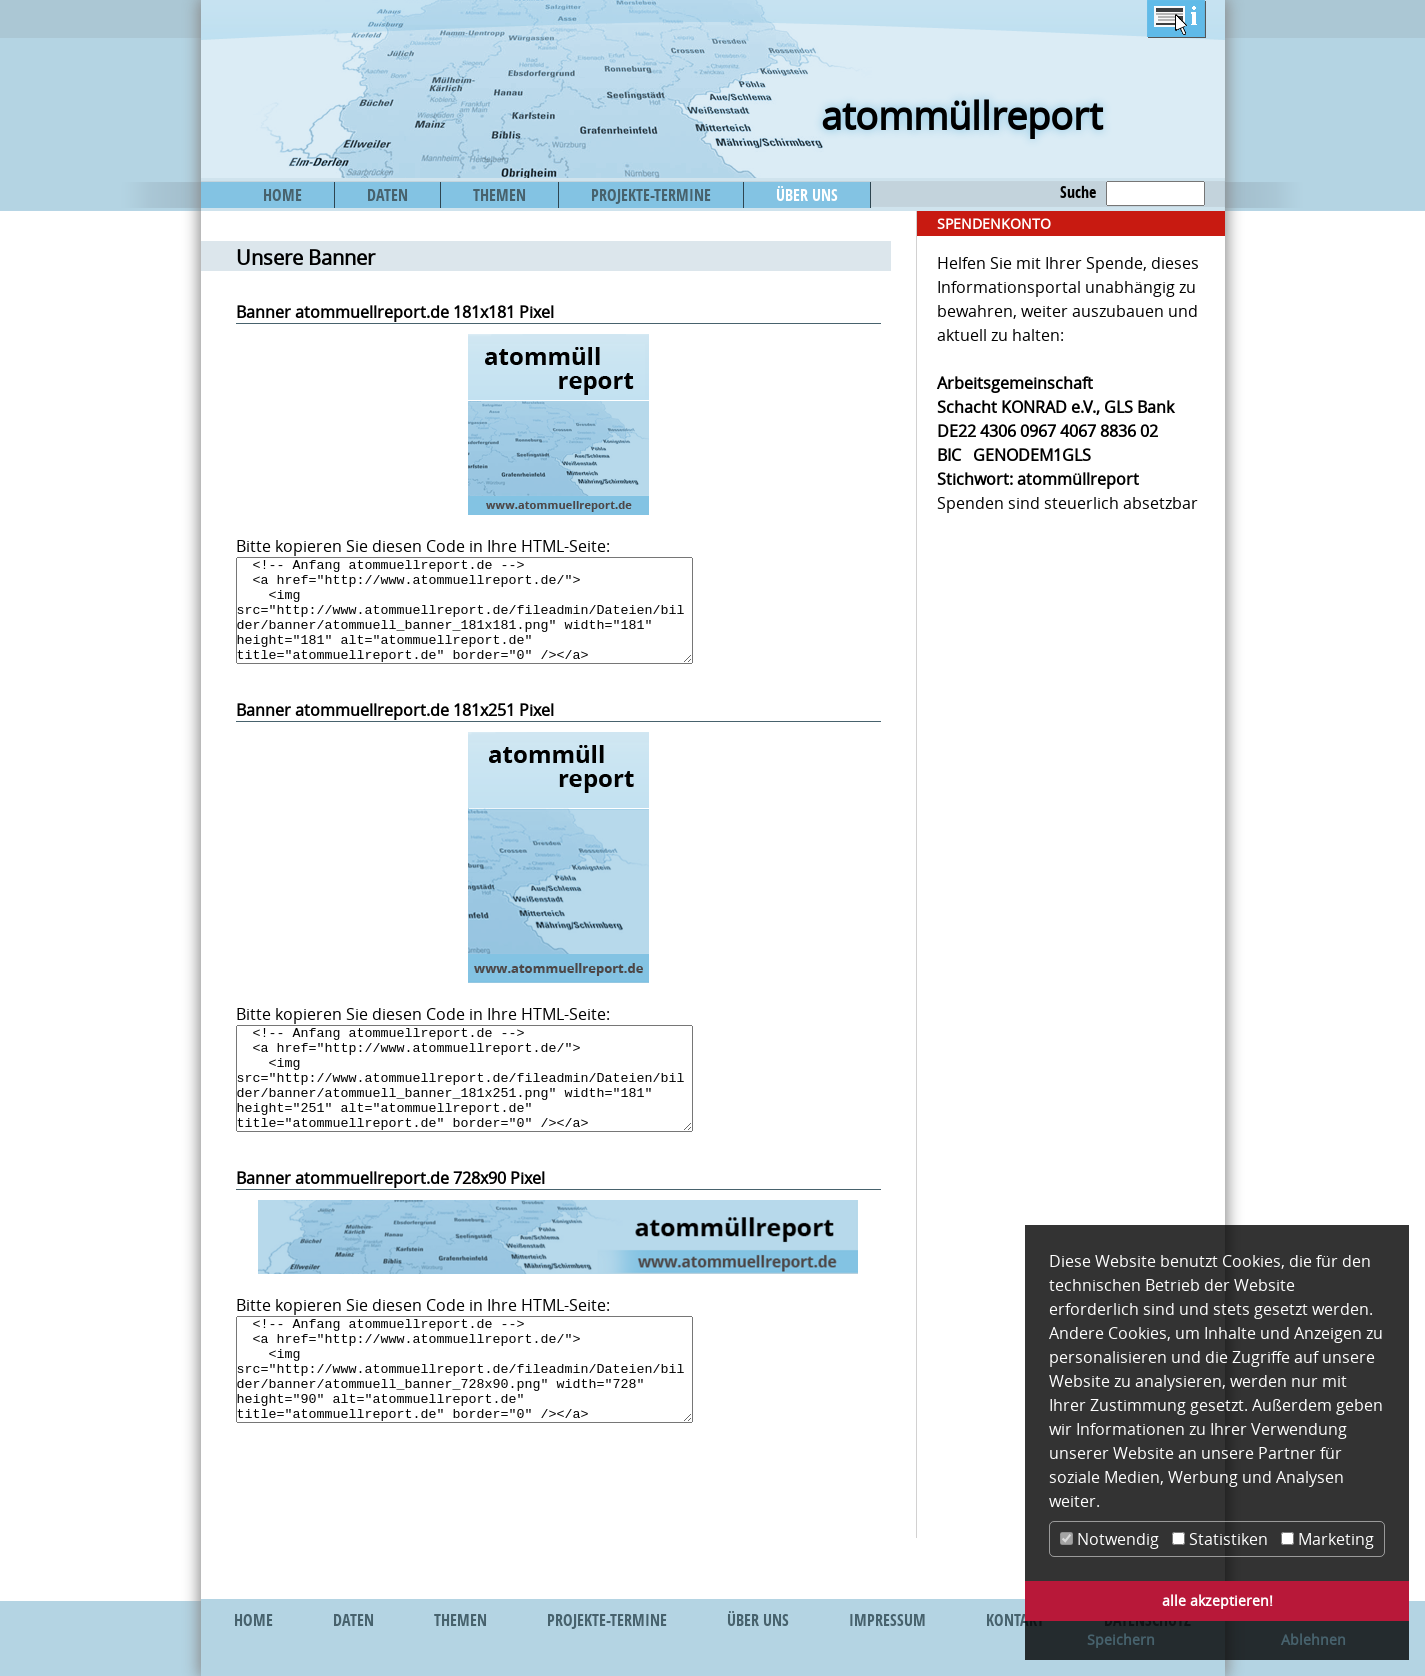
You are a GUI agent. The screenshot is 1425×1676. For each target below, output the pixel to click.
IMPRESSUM (887, 1620)
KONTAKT (1015, 1620)
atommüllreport (961, 115)
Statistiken (1220, 1539)
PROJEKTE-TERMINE (651, 195)
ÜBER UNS (807, 195)
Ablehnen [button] (1313, 1639)
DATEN (387, 195)
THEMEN (499, 195)
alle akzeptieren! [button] (1217, 1600)
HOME (282, 195)
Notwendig (1109, 1539)
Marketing (1327, 1539)
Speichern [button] (1121, 1639)
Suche (1078, 192)
